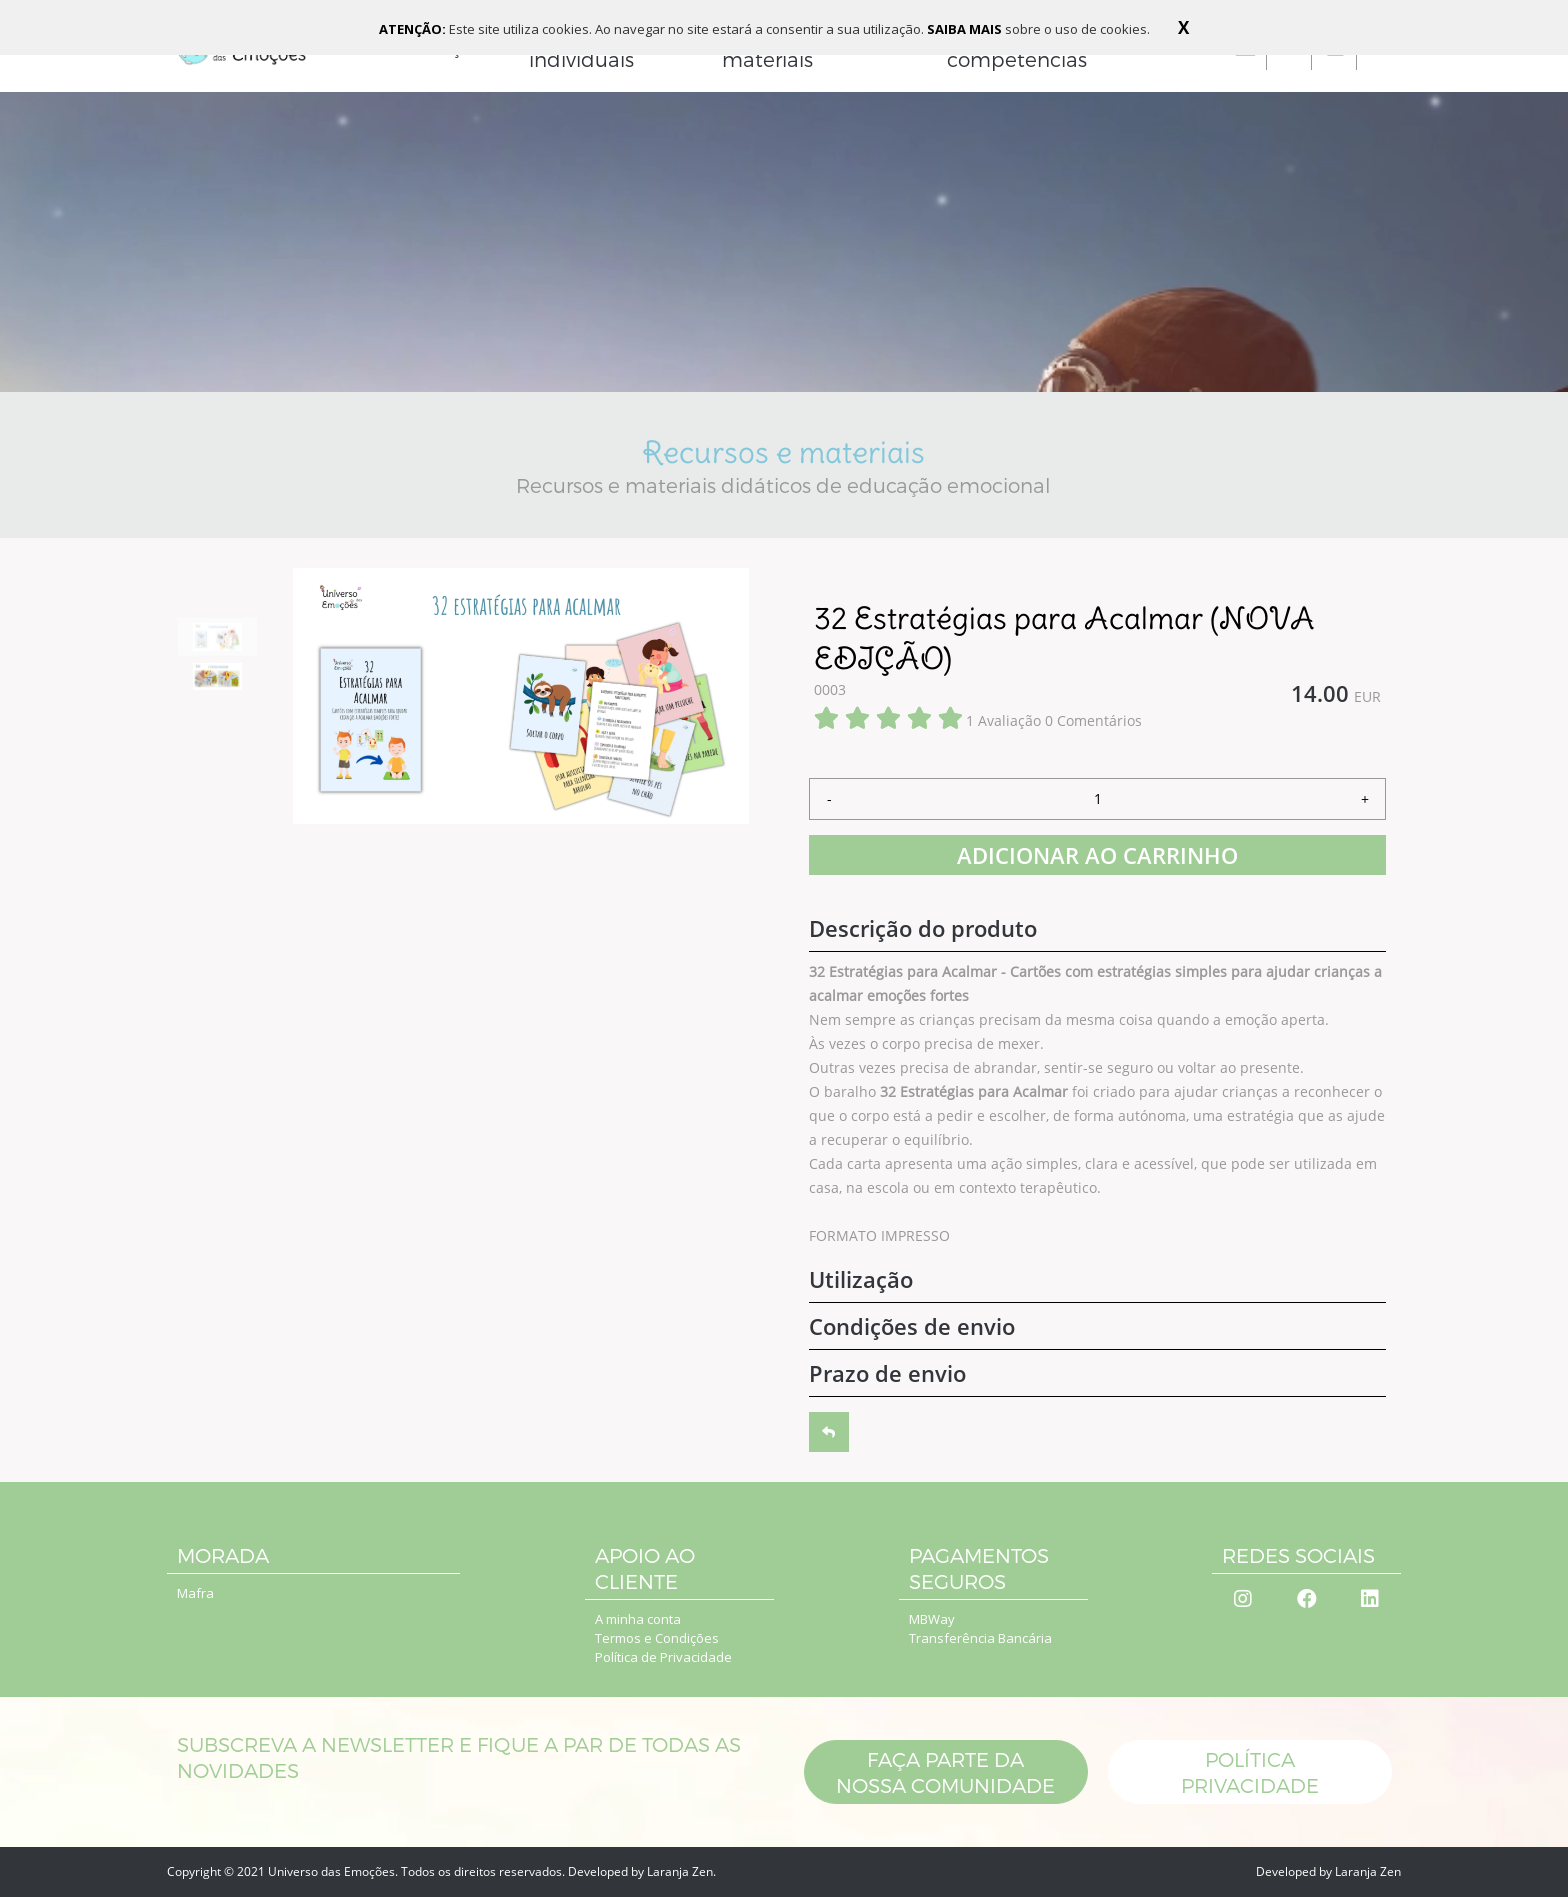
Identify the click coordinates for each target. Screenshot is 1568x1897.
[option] (217, 637)
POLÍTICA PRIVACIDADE (1249, 1772)
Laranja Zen (680, 1871)
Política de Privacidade (663, 1657)
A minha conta (638, 1619)
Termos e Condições (657, 1638)
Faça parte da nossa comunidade (945, 1772)
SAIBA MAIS (966, 29)
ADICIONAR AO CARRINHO (1097, 855)
